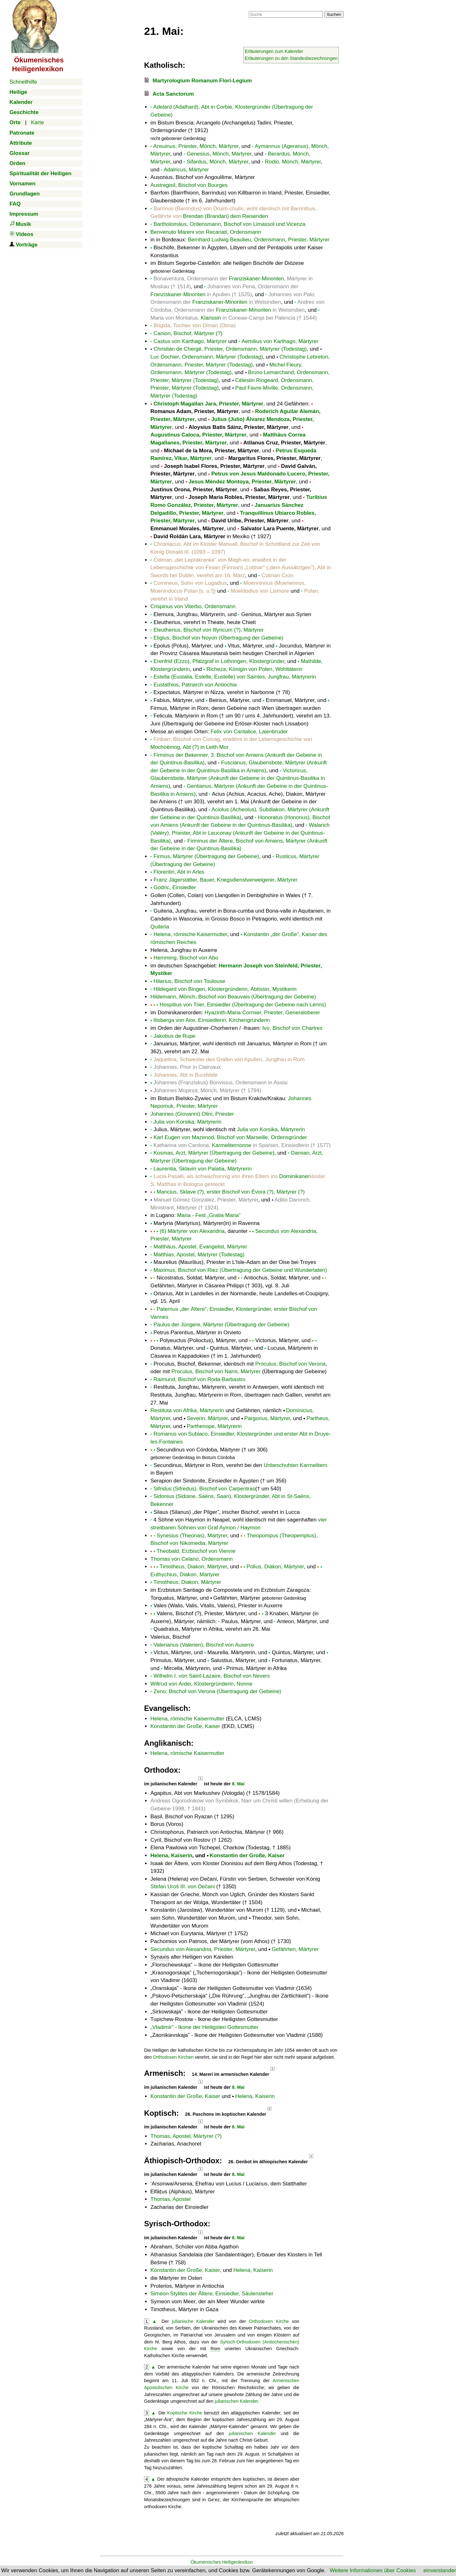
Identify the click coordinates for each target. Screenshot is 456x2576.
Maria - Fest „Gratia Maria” (208, 1215)
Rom (215, 2348)
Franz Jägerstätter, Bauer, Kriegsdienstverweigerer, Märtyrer (225, 880)
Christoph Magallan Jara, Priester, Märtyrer (208, 404)
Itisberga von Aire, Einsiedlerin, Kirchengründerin (212, 1020)
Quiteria (159, 927)
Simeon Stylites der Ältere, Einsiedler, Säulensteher (211, 2294)
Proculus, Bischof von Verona (290, 1364)
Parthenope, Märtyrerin (214, 1426)
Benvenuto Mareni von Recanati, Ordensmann (205, 232)
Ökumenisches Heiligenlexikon (222, 2562)
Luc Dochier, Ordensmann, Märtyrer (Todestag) (206, 357)
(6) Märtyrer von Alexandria (192, 1231)
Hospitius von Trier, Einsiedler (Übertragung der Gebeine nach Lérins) (243, 1005)
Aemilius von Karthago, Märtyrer (280, 341)
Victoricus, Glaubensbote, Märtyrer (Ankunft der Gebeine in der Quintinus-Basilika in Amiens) (237, 778)
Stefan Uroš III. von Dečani (182, 1887)
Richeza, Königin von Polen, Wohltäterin (254, 669)
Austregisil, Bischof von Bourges (189, 185)
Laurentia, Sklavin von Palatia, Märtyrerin (203, 1169)
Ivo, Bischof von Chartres (292, 1028)
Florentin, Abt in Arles (179, 872)
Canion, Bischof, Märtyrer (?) (188, 333)
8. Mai (238, 1783)
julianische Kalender (193, 2321)
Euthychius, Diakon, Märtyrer (184, 1575)
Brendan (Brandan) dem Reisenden (225, 216)
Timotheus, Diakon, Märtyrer (193, 1567)
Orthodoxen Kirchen (173, 2057)
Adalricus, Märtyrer (186, 170)
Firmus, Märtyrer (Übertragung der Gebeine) (206, 856)
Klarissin (211, 318)
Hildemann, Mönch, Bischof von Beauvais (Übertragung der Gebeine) (233, 997)
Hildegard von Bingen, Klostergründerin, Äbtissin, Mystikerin (225, 989)
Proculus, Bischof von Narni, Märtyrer (216, 1371)
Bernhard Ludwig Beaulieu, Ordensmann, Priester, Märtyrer (258, 240)
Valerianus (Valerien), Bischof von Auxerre (204, 1645)
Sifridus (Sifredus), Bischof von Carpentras (204, 1489)
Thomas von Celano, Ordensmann (191, 1559)
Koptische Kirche (184, 2412)
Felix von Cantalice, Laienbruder (249, 732)
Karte (37, 122)
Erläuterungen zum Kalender (274, 51)
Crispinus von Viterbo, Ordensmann (193, 606)
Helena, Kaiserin (171, 1855)
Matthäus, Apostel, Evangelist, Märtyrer (200, 1247)
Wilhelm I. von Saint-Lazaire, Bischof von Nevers (212, 1676)
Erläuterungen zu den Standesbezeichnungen (291, 58)
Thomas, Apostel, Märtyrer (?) (186, 2136)
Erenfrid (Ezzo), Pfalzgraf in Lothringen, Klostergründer (219, 661)
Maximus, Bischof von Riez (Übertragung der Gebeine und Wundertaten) (240, 1270)
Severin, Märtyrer (207, 1418)
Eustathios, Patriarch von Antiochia (195, 685)
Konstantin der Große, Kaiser (185, 1726)
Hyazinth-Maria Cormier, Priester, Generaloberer (262, 1013)
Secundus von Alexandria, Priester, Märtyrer (202, 1949)
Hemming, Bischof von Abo (186, 958)
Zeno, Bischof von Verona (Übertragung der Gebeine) (218, 1691)
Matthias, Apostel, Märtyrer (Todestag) (199, 1255)
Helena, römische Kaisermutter (190, 934)
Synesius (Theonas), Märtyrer (191, 1536)
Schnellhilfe (23, 82)
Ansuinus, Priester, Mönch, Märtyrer (195, 146)
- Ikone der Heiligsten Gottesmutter (204, 2027)
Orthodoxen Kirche (269, 2321)
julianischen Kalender (236, 2401)
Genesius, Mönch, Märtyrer (219, 154)
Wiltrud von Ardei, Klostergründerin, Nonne (201, 1684)
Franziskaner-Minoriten (256, 279)
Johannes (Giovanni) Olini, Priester (192, 1114)
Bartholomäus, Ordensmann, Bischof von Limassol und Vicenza (230, 224)
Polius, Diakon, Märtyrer (275, 1567)
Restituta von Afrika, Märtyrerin (187, 1410)
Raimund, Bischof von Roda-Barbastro (199, 1379)
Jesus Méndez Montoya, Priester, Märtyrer (242, 482)
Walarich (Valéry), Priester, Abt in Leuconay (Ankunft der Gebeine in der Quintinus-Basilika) (240, 833)
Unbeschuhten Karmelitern (295, 1465)
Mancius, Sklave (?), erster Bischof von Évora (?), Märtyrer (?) (230, 1192)
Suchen (334, 14)
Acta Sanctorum (173, 94)
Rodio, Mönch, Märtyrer (293, 162)
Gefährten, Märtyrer (295, 1949)
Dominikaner (294, 1176)
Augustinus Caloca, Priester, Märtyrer (198, 435)
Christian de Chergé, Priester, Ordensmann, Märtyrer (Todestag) (230, 349)
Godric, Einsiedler (175, 887)
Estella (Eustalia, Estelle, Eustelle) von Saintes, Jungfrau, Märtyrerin (235, 677)
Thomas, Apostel (170, 2199)
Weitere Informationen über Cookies (373, 2570)
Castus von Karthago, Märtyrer (190, 341)
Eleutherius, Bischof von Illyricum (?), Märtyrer (209, 630)
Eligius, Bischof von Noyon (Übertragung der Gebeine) (218, 638)
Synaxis (159, 1957)
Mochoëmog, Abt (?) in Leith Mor (189, 747)
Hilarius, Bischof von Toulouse (189, 981)
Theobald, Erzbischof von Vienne (195, 1551)
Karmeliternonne (231, 1145)
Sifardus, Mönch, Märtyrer (218, 162)
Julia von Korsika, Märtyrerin (187, 1122)
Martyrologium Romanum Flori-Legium (202, 81)
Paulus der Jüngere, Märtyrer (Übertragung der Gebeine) (221, 1325)
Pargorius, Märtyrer (267, 1418)
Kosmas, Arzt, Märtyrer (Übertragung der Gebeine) (214, 1153)
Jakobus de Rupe (174, 1036)
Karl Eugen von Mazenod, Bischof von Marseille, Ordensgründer (230, 1137)
